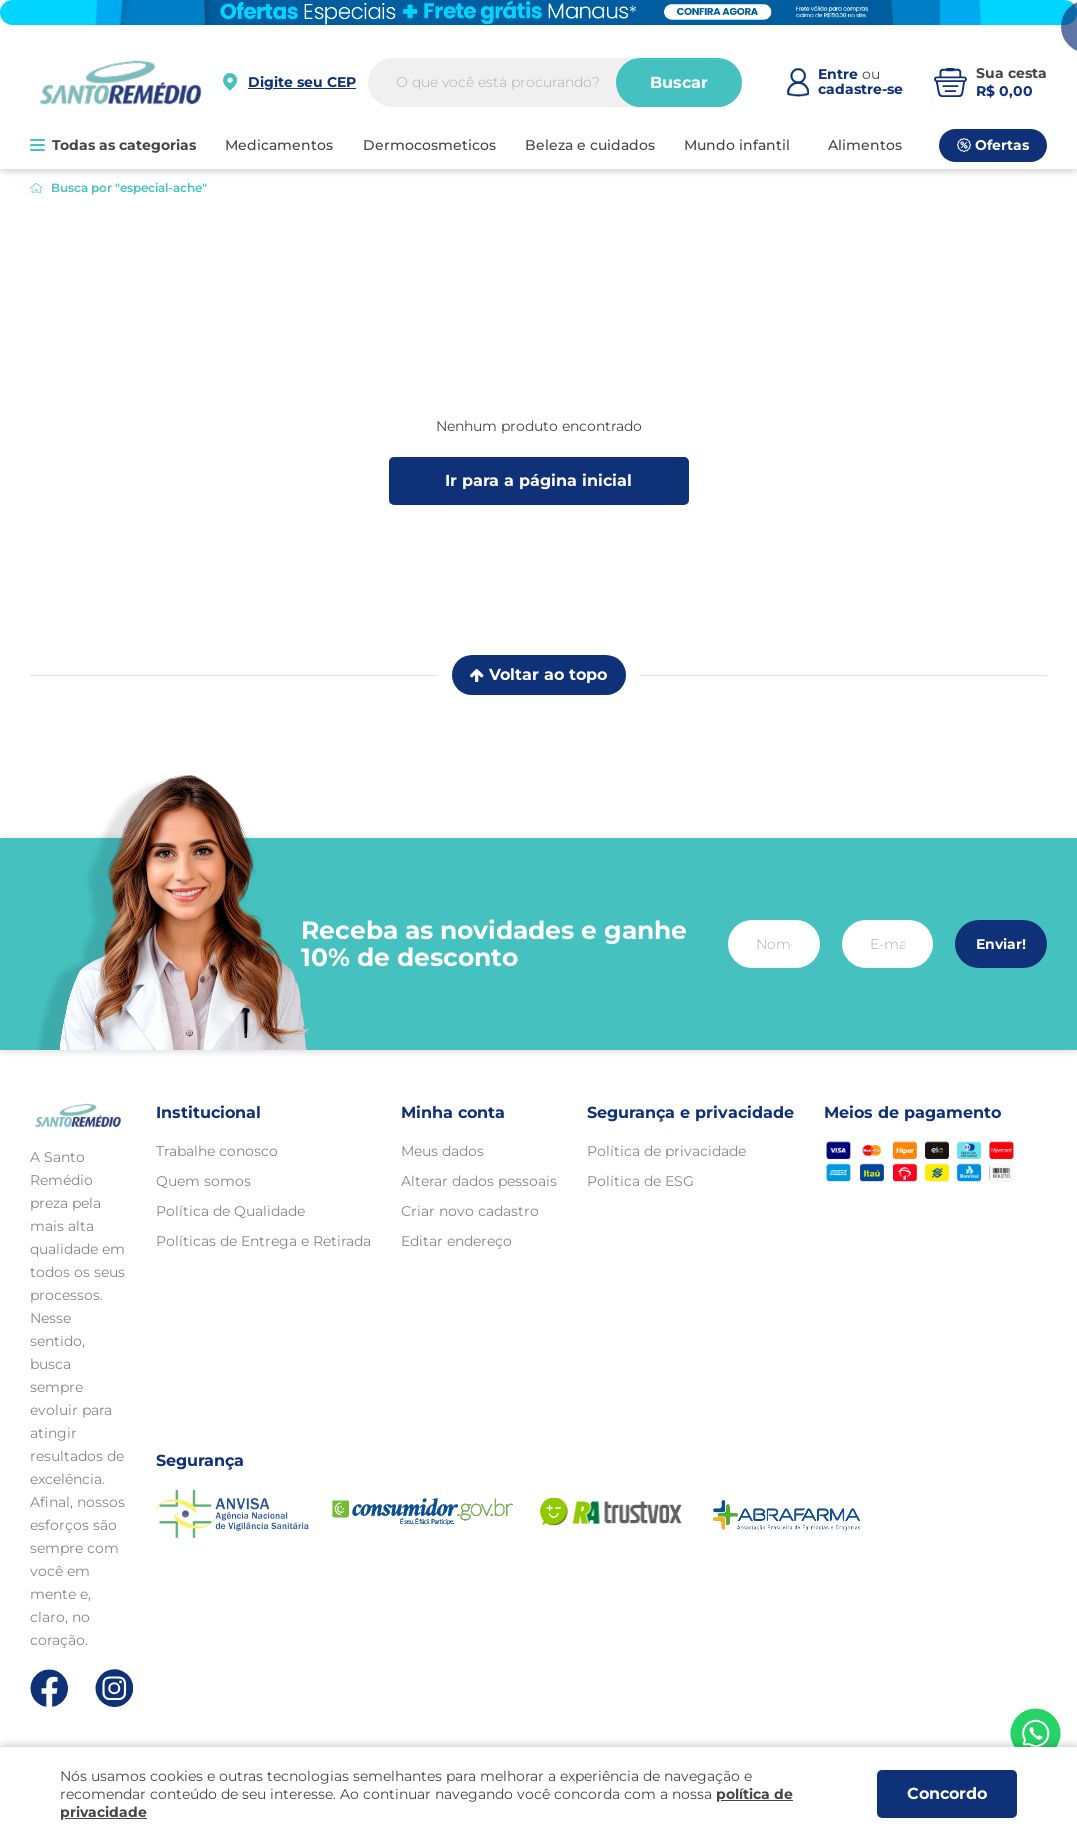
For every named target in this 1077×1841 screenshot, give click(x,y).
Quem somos (203, 1181)
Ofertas (993, 145)
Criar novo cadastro (470, 1211)
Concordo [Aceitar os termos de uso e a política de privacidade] (947, 1793)
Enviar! (1001, 944)
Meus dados (442, 1151)
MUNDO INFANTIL (737, 145)
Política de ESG (640, 1181)
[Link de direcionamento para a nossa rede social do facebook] (49, 1688)
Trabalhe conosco (217, 1151)
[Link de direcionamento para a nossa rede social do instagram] (114, 1688)
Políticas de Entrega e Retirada (263, 1241)
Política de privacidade (666, 1151)
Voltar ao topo (538, 674)
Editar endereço (456, 1241)
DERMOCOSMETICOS (429, 145)
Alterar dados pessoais (479, 1181)
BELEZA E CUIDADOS (590, 145)
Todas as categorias (113, 145)
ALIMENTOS (865, 145)
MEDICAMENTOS (279, 145)
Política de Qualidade (230, 1211)
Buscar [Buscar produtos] (679, 82)
